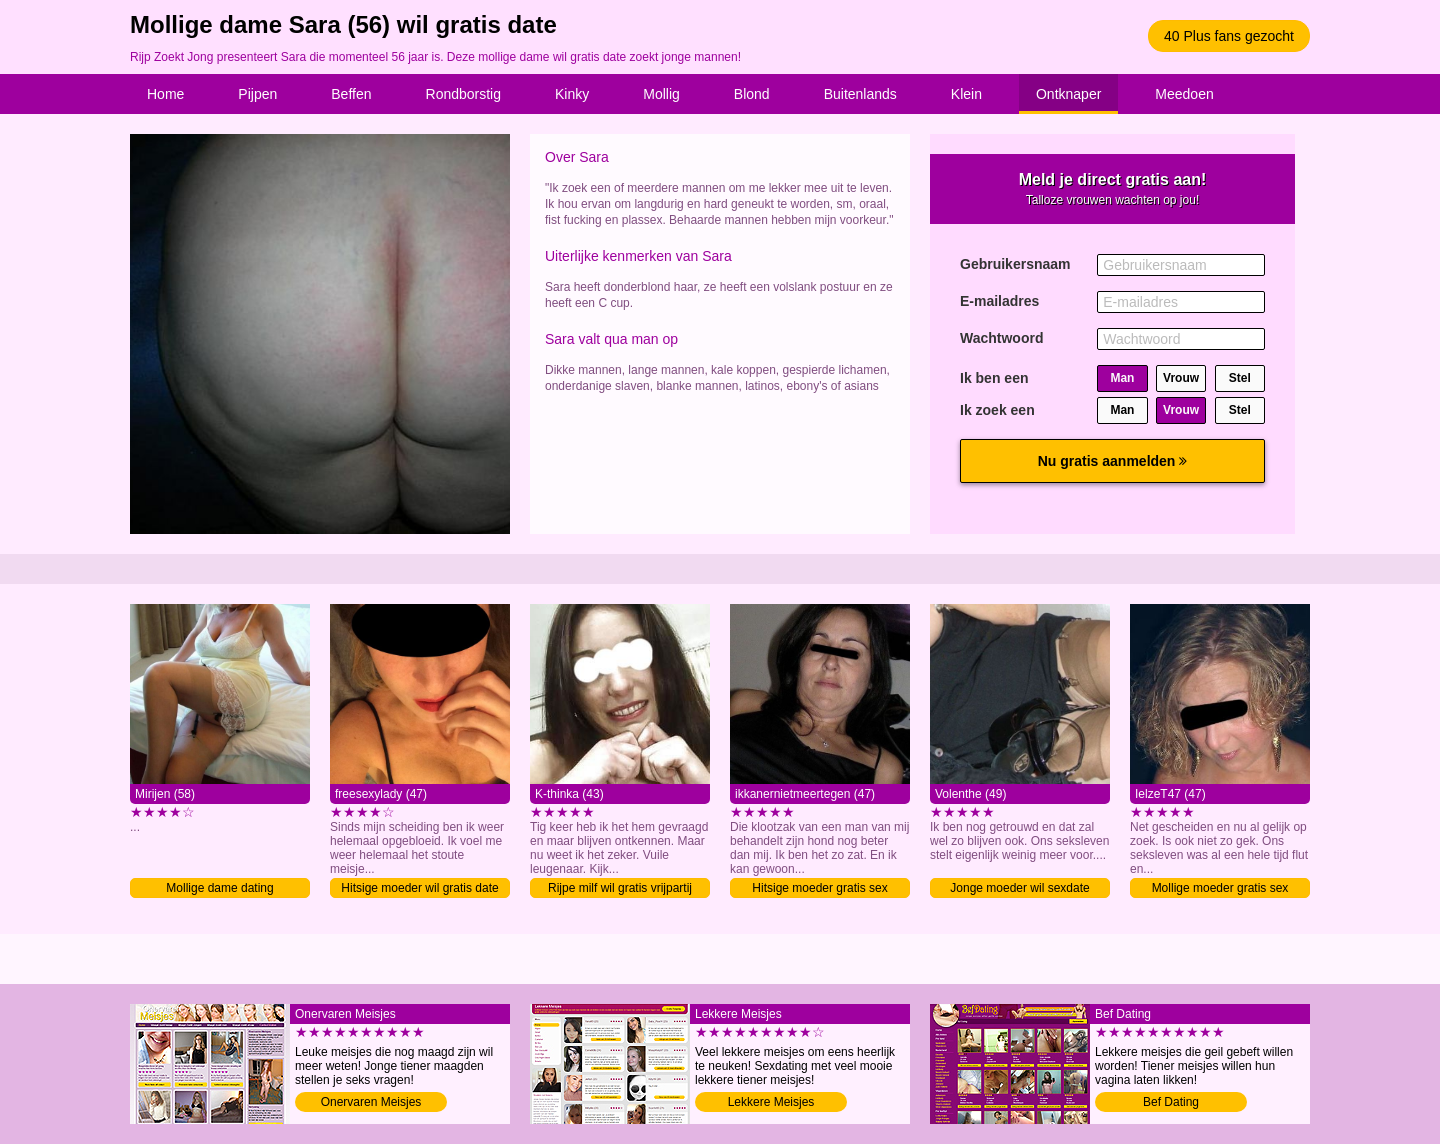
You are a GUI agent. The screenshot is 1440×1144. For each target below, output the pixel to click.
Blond (752, 94)
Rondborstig (464, 94)
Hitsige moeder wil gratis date (419, 888)
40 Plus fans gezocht (1229, 36)
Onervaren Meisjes (371, 1102)
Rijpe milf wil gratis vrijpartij (620, 888)
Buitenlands (860, 94)
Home (165, 94)
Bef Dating (1171, 1102)
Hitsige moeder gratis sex (819, 888)
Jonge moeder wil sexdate (1019, 888)
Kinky (572, 94)
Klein (966, 94)
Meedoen (1184, 94)
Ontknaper (1068, 94)
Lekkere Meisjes (771, 1102)
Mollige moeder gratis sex (1220, 888)
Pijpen (257, 94)
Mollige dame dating (219, 888)
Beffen (351, 94)
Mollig (661, 94)
